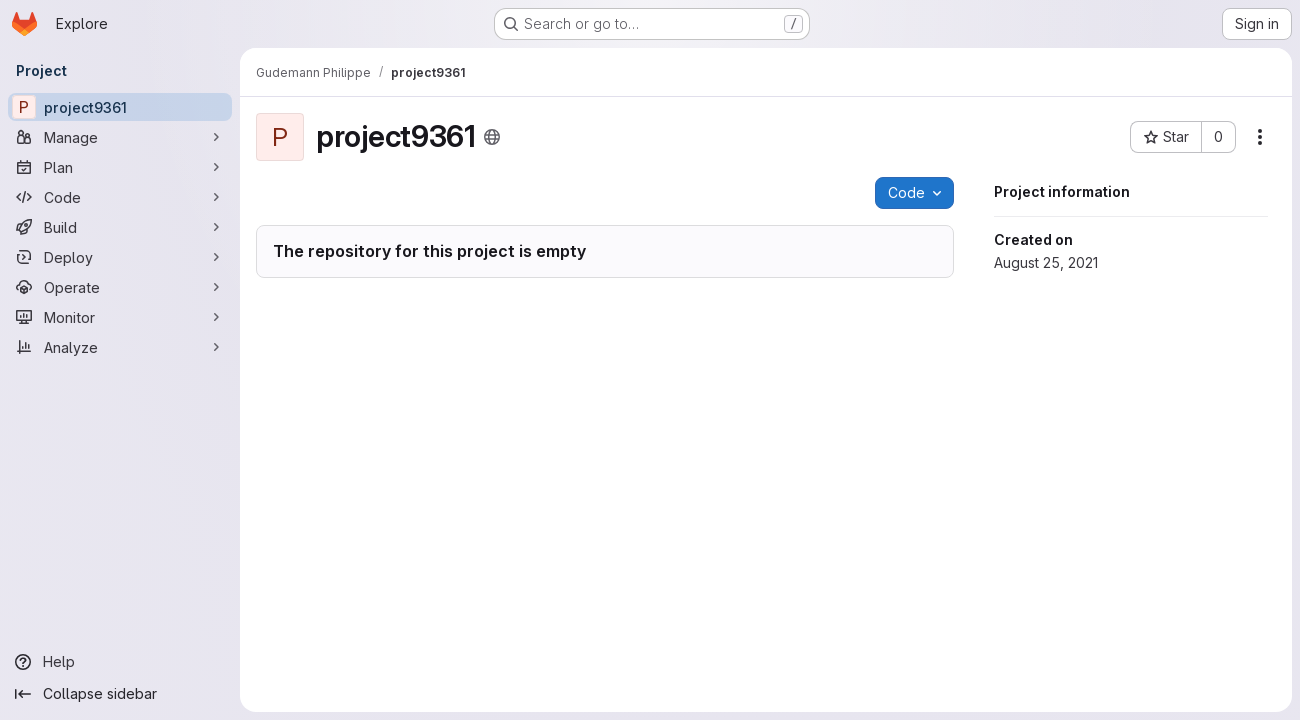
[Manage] (120, 137)
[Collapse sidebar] (120, 694)
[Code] (120, 197)
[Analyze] (120, 347)
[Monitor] (120, 317)
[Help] (120, 662)
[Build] (120, 227)
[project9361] (120, 107)
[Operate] (120, 287)
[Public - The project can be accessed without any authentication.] (492, 137)
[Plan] (120, 167)
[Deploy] (120, 257)
